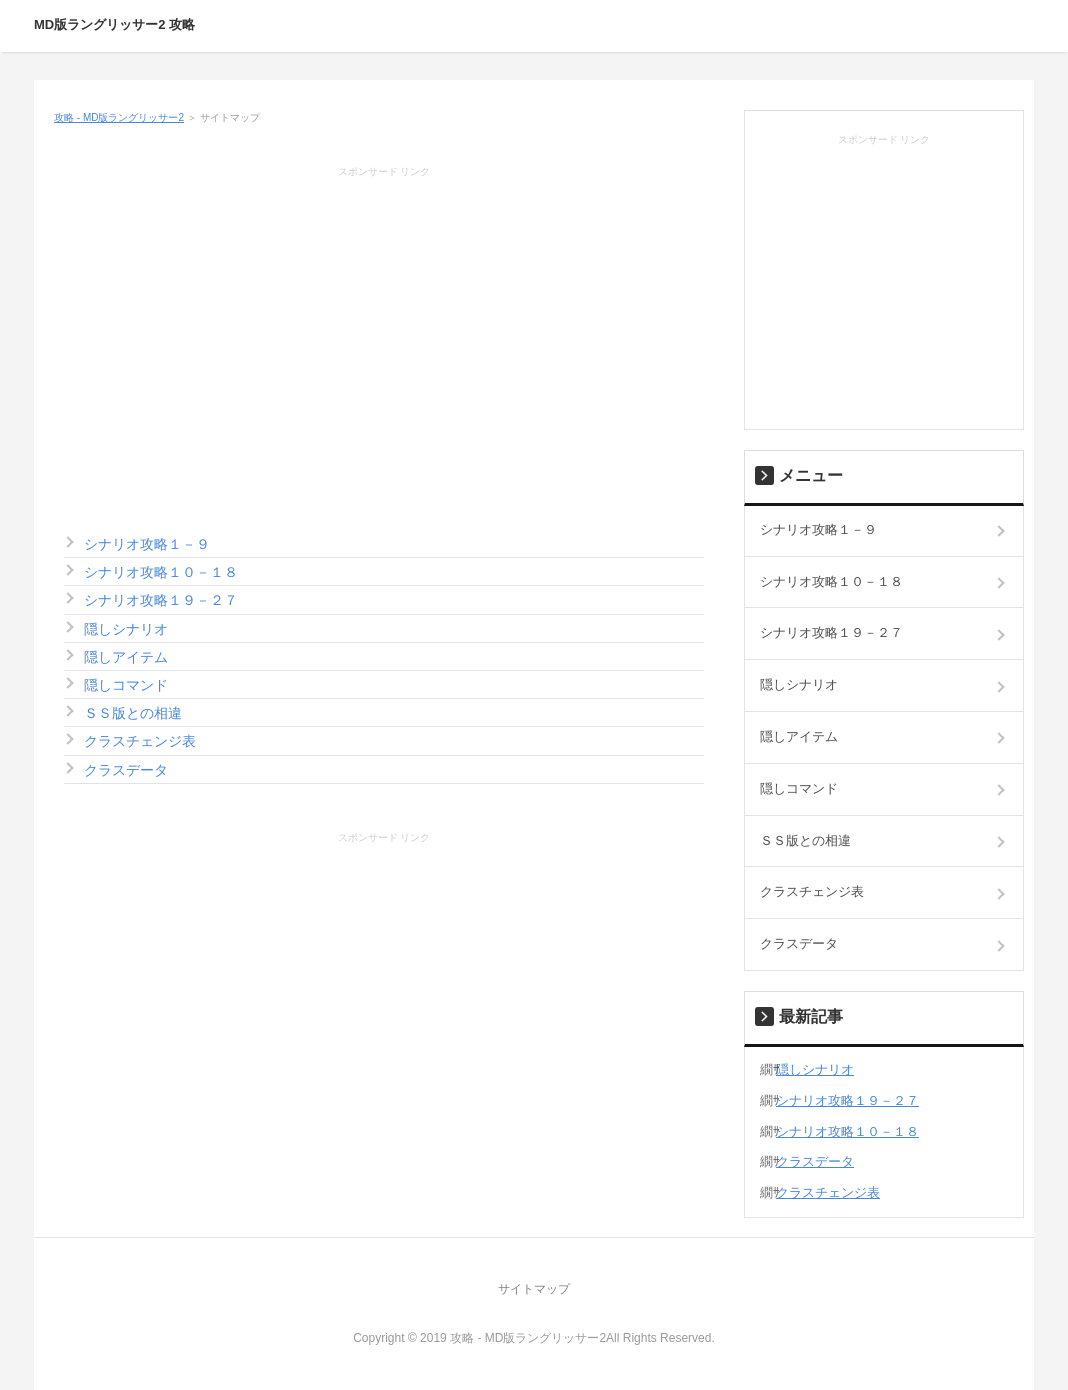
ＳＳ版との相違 (133, 713)
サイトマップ (534, 1289)
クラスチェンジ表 (140, 741)
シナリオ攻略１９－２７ (161, 600)
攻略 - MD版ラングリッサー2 (119, 117)
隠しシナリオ (126, 629)
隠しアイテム (126, 657)
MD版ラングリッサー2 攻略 (114, 24)
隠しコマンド (126, 685)
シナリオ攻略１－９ (147, 544)
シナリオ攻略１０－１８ (161, 572)
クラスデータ (126, 770)
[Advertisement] (384, 331)
